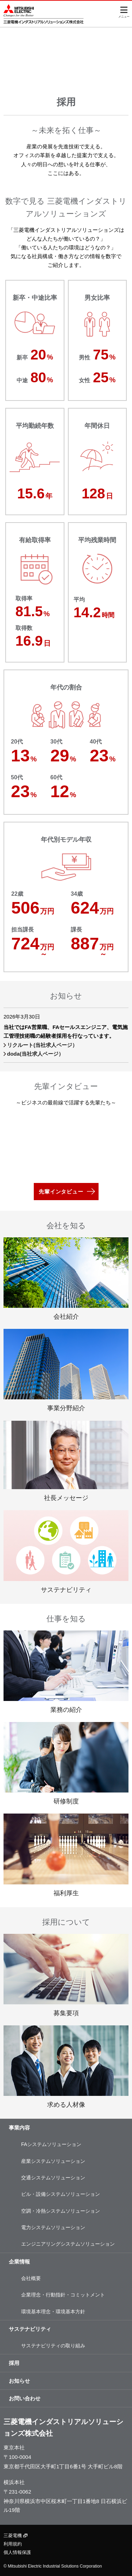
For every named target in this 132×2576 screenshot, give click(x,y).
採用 (14, 2363)
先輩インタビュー (61, 1192)
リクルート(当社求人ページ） (42, 1045)
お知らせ (19, 2381)
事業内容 (19, 2128)
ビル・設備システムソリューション (60, 2194)
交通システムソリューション (53, 2177)
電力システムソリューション (53, 2227)
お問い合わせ (24, 2398)
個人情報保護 (17, 2552)
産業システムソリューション (53, 2161)
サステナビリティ (30, 2329)
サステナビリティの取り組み (53, 2345)
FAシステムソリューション (51, 2144)
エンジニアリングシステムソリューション (68, 2244)
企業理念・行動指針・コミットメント (63, 2295)
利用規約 (13, 2544)
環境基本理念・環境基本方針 (53, 2311)
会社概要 (31, 2278)
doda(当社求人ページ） (35, 1054)
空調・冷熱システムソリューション (60, 2211)
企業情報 (19, 2262)
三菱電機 (15, 2535)
